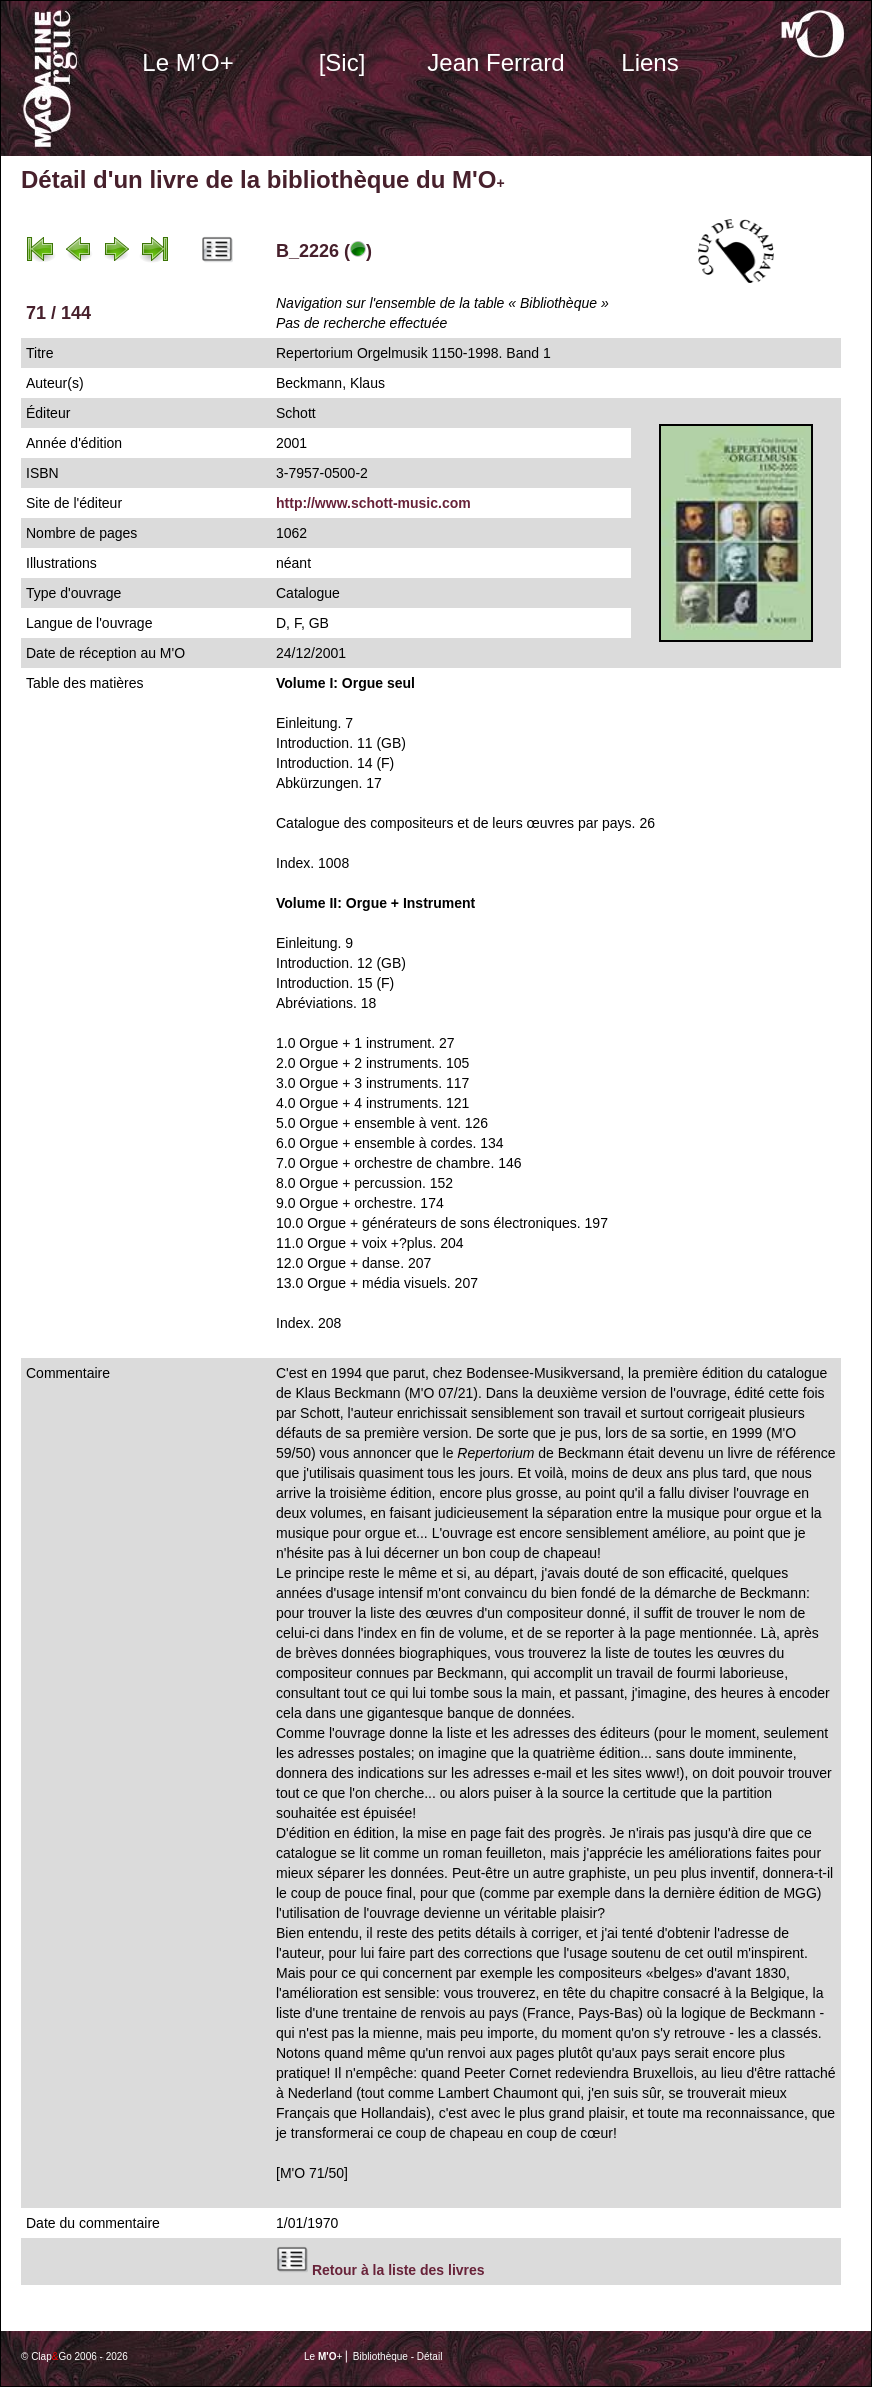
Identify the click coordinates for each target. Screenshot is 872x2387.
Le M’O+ (187, 62)
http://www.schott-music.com (373, 503)
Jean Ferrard (495, 62)
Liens (649, 62)
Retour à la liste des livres (398, 2270)
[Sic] (342, 62)
